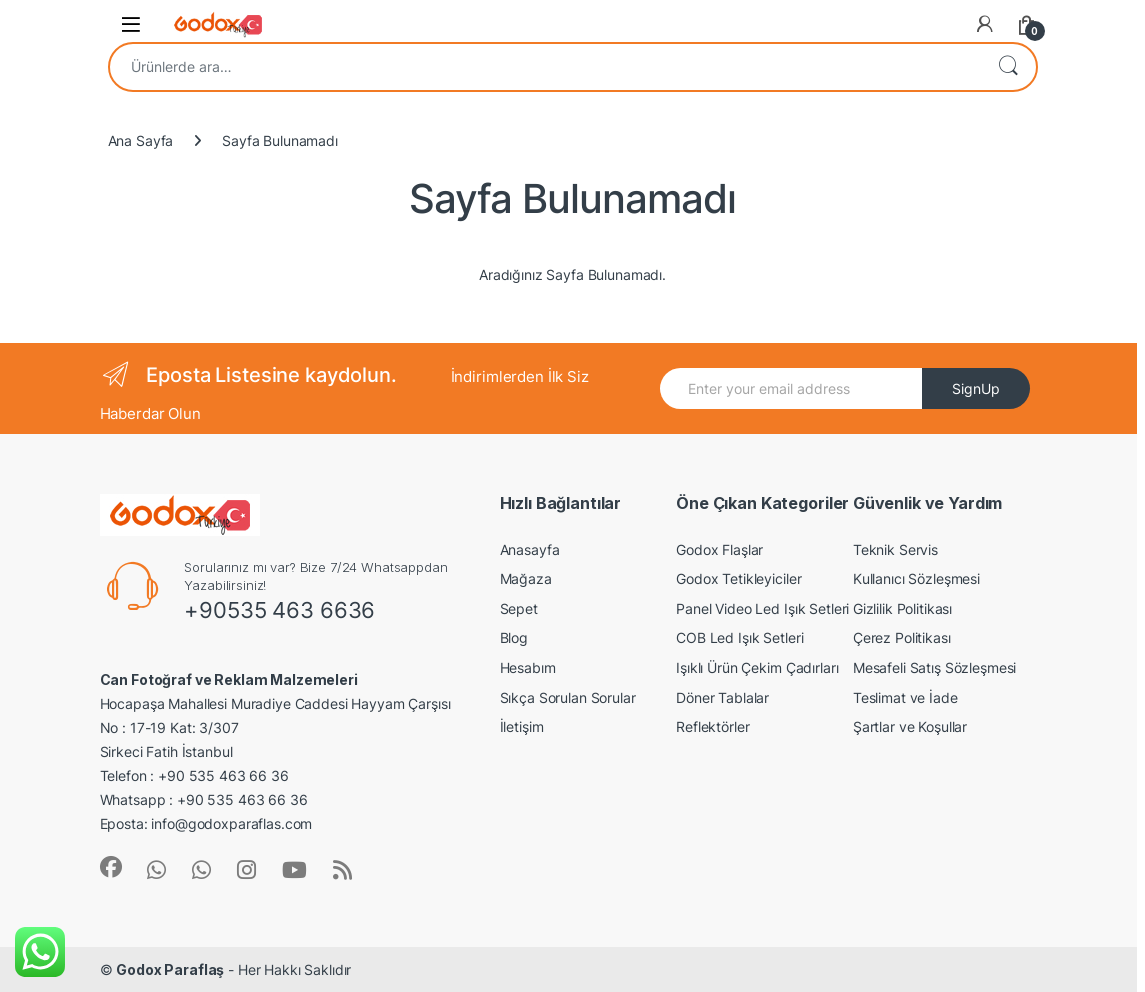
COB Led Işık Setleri (739, 637)
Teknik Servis (895, 549)
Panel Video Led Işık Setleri (762, 608)
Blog (514, 637)
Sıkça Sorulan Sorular (568, 697)
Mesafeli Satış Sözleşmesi (935, 667)
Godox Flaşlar (719, 549)
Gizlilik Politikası (902, 608)
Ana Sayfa (141, 140)
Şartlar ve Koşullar (910, 726)
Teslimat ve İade (905, 697)
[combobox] (545, 67)
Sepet (519, 608)
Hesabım (528, 667)
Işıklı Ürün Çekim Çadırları (757, 667)
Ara (1008, 67)
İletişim (522, 726)
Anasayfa (530, 549)
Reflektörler (712, 726)
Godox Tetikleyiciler (738, 578)
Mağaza (526, 578)
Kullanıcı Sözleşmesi (916, 578)
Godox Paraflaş (170, 969)
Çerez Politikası (902, 637)
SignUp (976, 388)
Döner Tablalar (722, 697)
